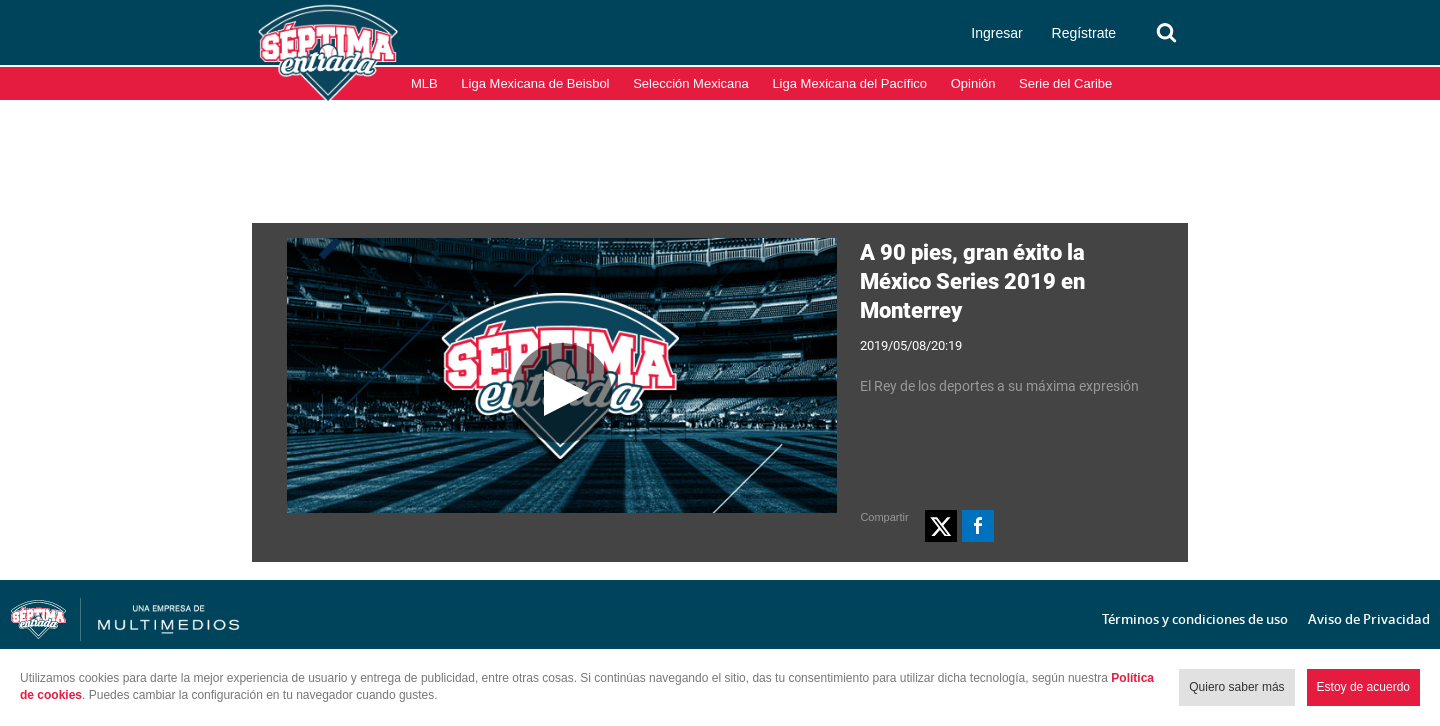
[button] (941, 526)
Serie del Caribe (1065, 83)
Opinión (973, 83)
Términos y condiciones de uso (1195, 619)
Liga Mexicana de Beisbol (535, 83)
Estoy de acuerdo (1363, 687)
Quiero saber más (1236, 687)
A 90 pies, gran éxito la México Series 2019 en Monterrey (972, 281)
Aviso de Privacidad (1369, 619)
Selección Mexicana (691, 83)
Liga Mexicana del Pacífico (849, 83)
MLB (424, 83)
